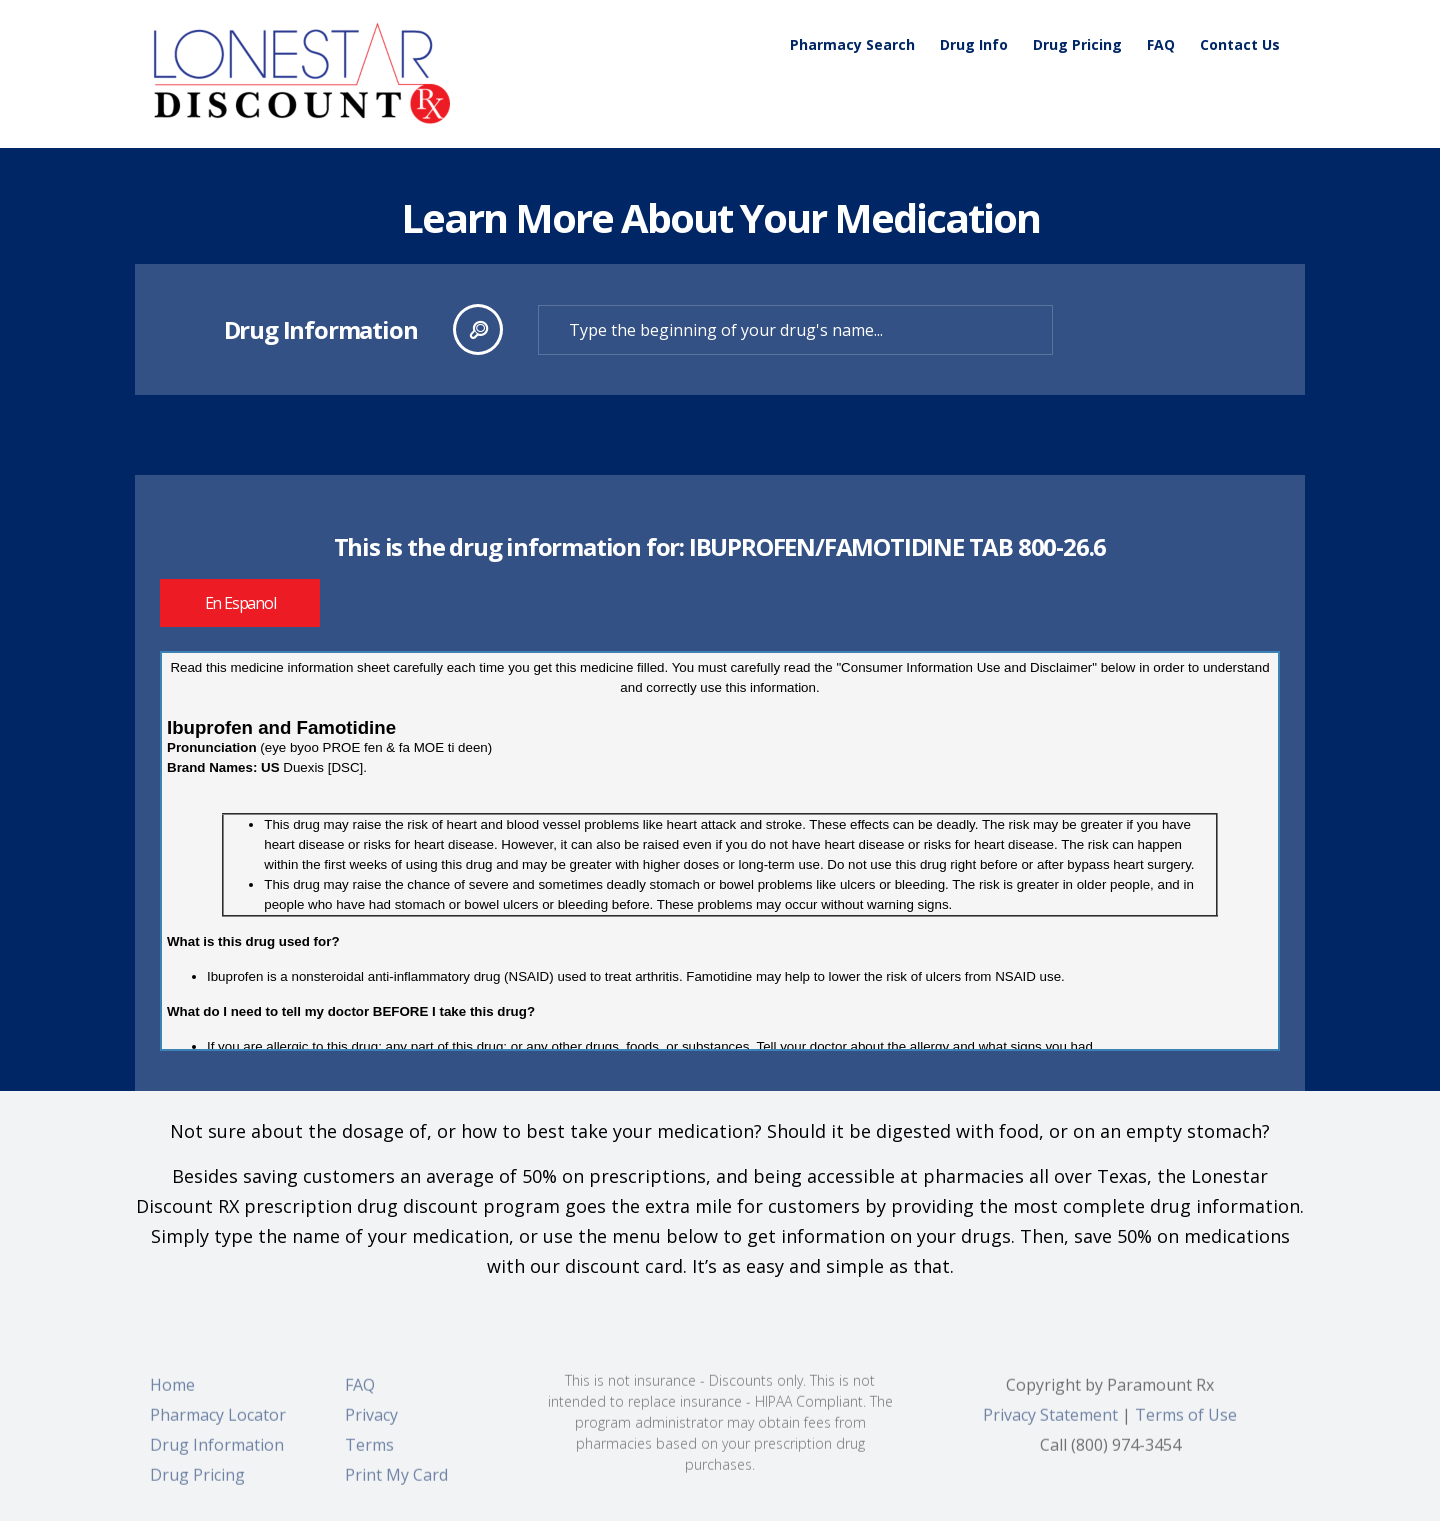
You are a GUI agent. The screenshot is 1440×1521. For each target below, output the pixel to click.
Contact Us (1240, 44)
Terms (369, 1455)
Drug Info (974, 44)
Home (172, 1395)
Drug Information (217, 1455)
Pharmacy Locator (218, 1425)
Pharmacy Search (852, 44)
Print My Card (396, 1485)
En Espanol (240, 603)
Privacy (371, 1425)
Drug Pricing (1077, 44)
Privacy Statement (1050, 1425)
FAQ (1161, 44)
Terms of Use (1186, 1425)
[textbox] (795, 330)
